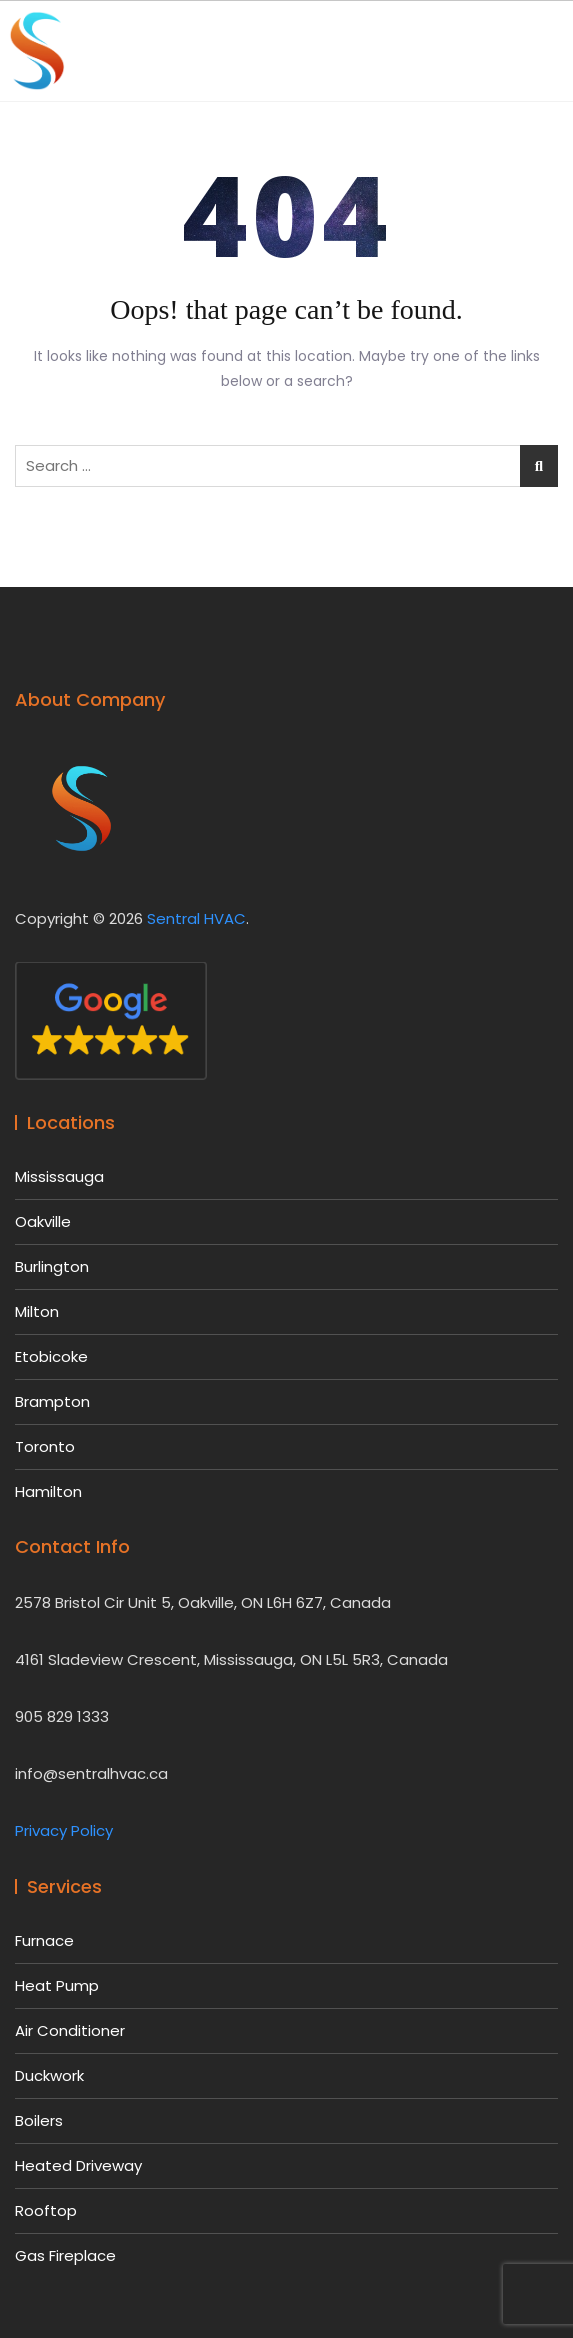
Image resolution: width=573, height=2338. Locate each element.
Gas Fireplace (65, 2255)
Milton (37, 1311)
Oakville (43, 1221)
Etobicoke (51, 1356)
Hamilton (48, 1491)
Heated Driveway (78, 2165)
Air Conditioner (70, 2030)
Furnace (44, 1940)
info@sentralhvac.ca (91, 1773)
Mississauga (59, 1176)
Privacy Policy (64, 1830)
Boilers (39, 2120)
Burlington (52, 1266)
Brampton (52, 1401)
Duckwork (49, 2075)
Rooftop (46, 2210)
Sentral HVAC (196, 918)
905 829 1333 (62, 1716)
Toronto (45, 1446)
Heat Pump (57, 1985)
